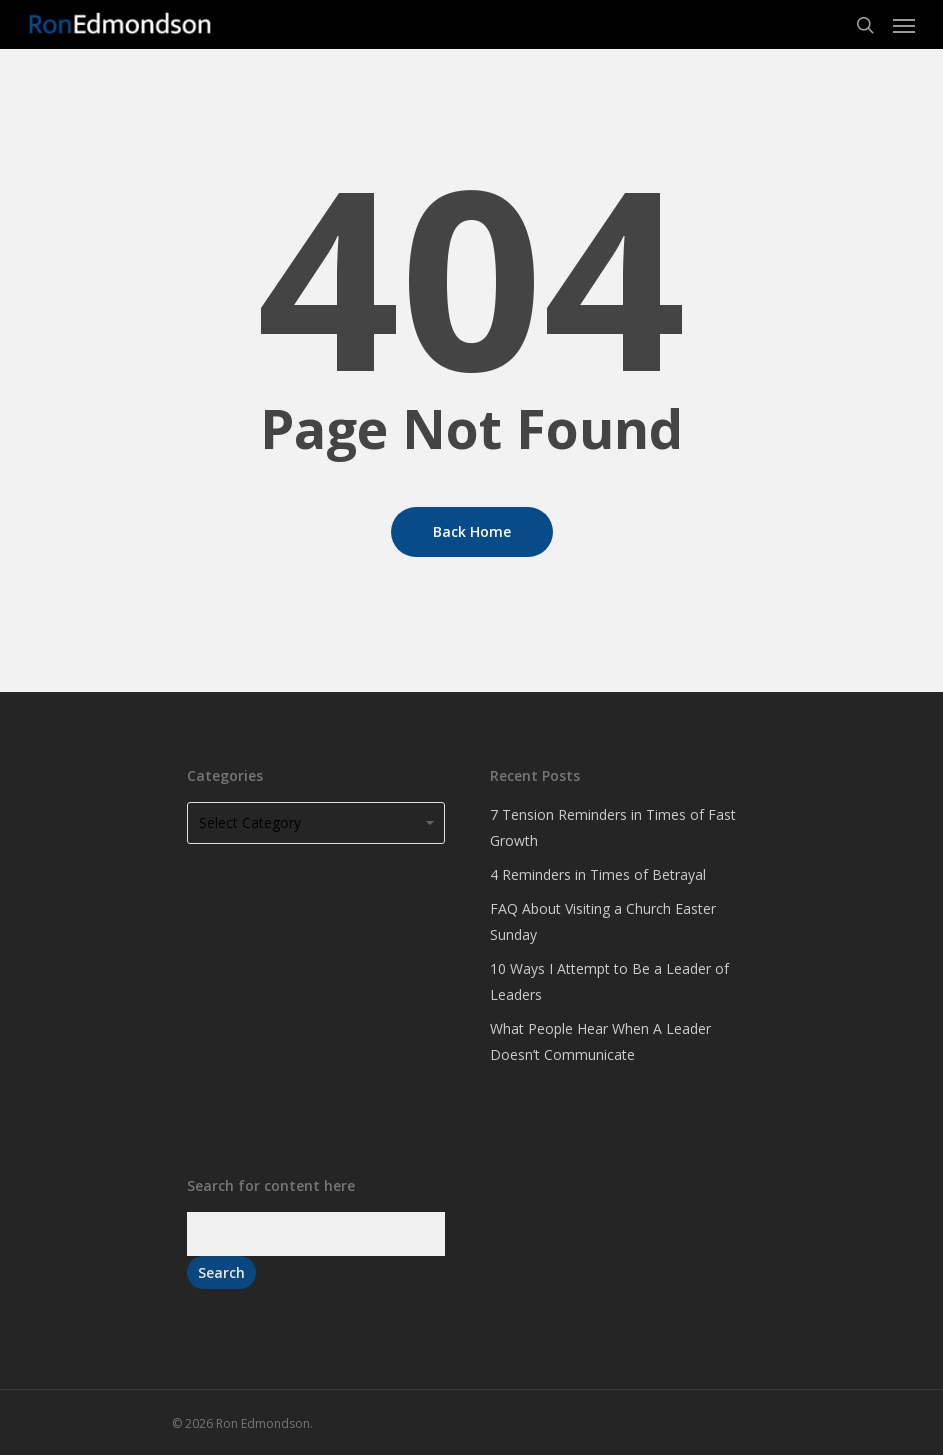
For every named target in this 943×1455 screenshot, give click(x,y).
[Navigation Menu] (904, 25)
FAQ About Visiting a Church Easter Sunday (603, 921)
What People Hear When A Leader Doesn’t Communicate (600, 1041)
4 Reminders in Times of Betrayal (598, 874)
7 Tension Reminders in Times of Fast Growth (613, 827)
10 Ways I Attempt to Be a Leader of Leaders (609, 981)
